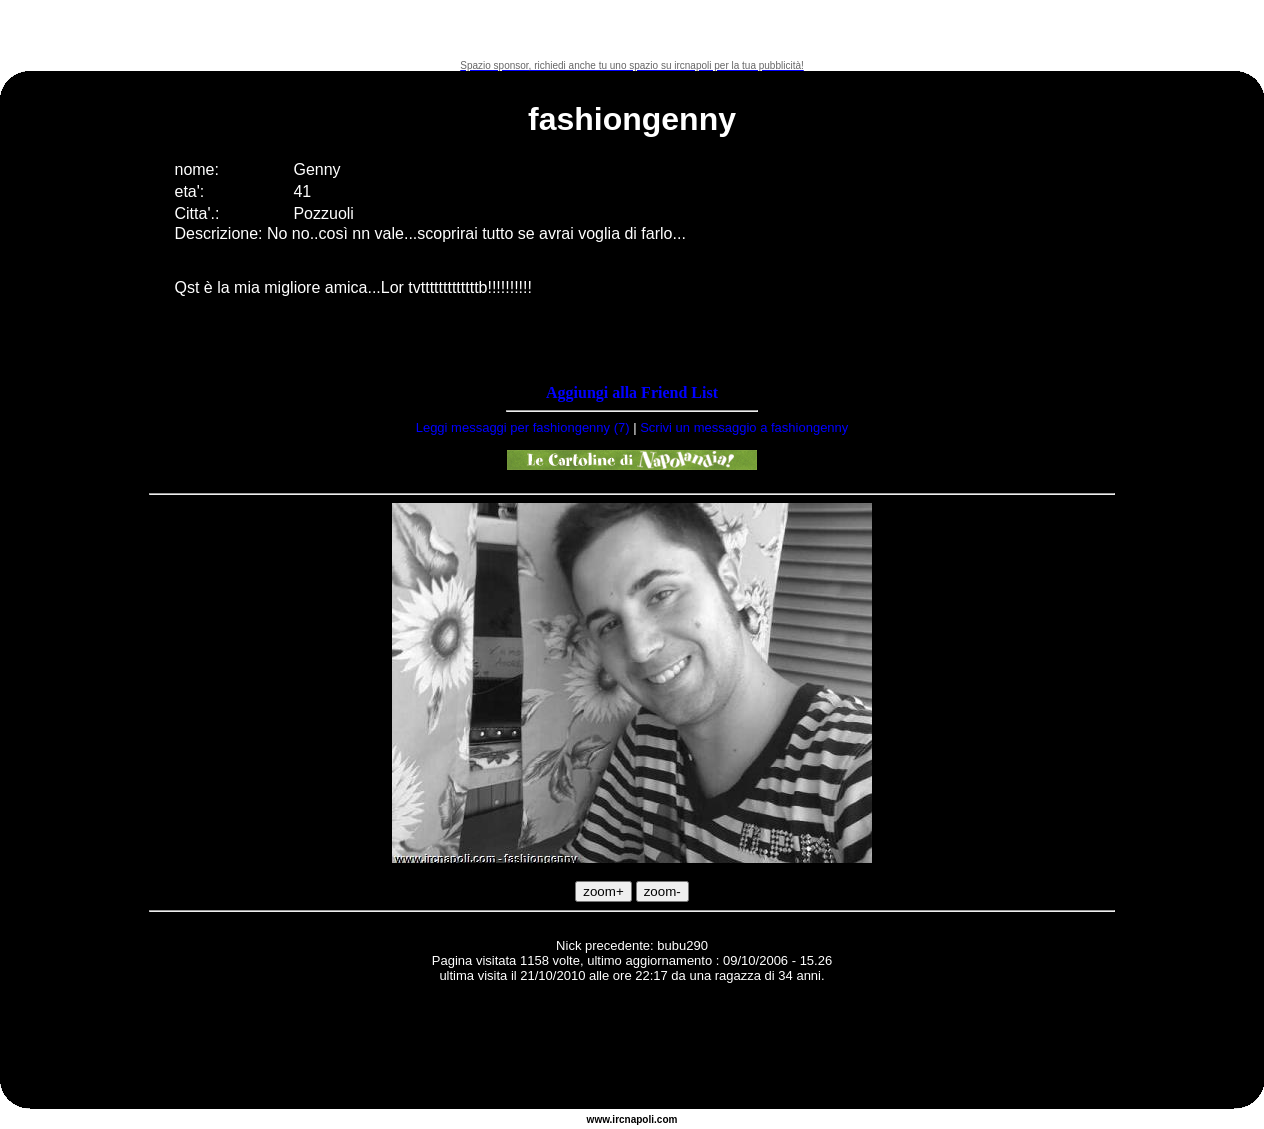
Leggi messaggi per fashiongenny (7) (523, 427)
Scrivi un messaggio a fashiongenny (744, 427)
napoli (639, 1119)
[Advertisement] (632, 30)
